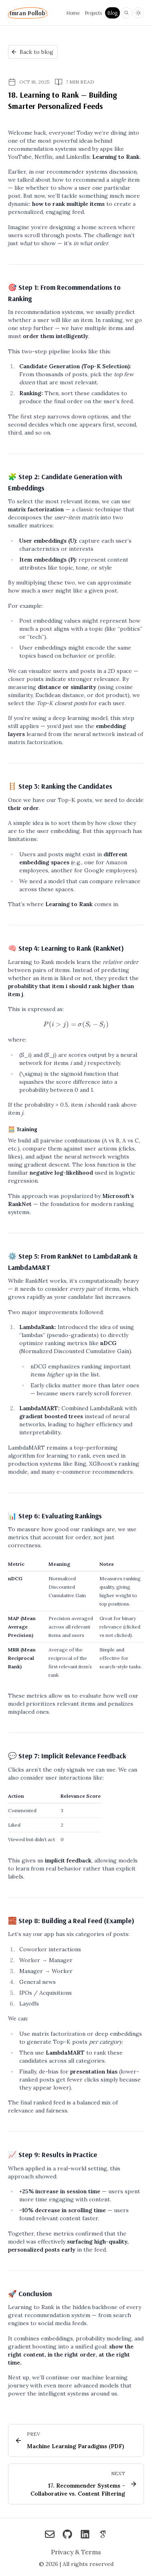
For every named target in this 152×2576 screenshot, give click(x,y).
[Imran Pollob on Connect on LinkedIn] (85, 2535)
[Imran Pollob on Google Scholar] (103, 2535)
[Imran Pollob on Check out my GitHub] (67, 2535)
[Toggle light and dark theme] (138, 12)
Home (73, 12)
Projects (93, 12)
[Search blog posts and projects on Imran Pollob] (126, 12)
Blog (112, 12)
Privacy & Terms (76, 2552)
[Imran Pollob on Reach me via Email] (50, 2535)
